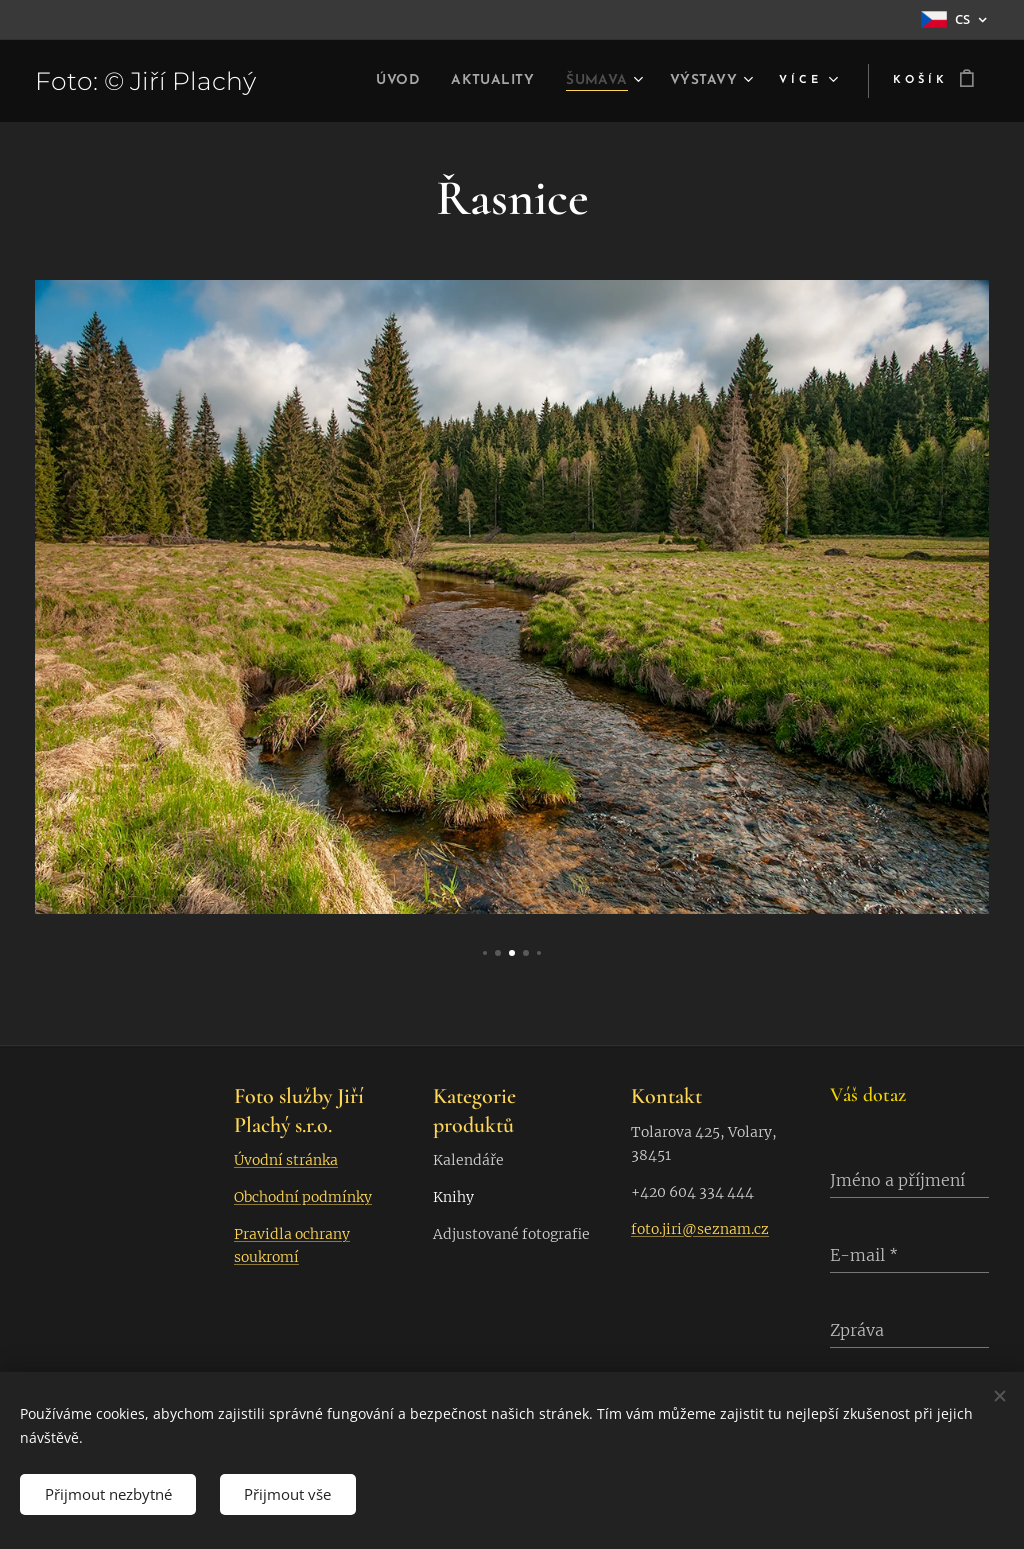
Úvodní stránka (286, 1160)
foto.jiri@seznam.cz (700, 1229)
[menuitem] (365, 81)
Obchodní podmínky (303, 1197)
